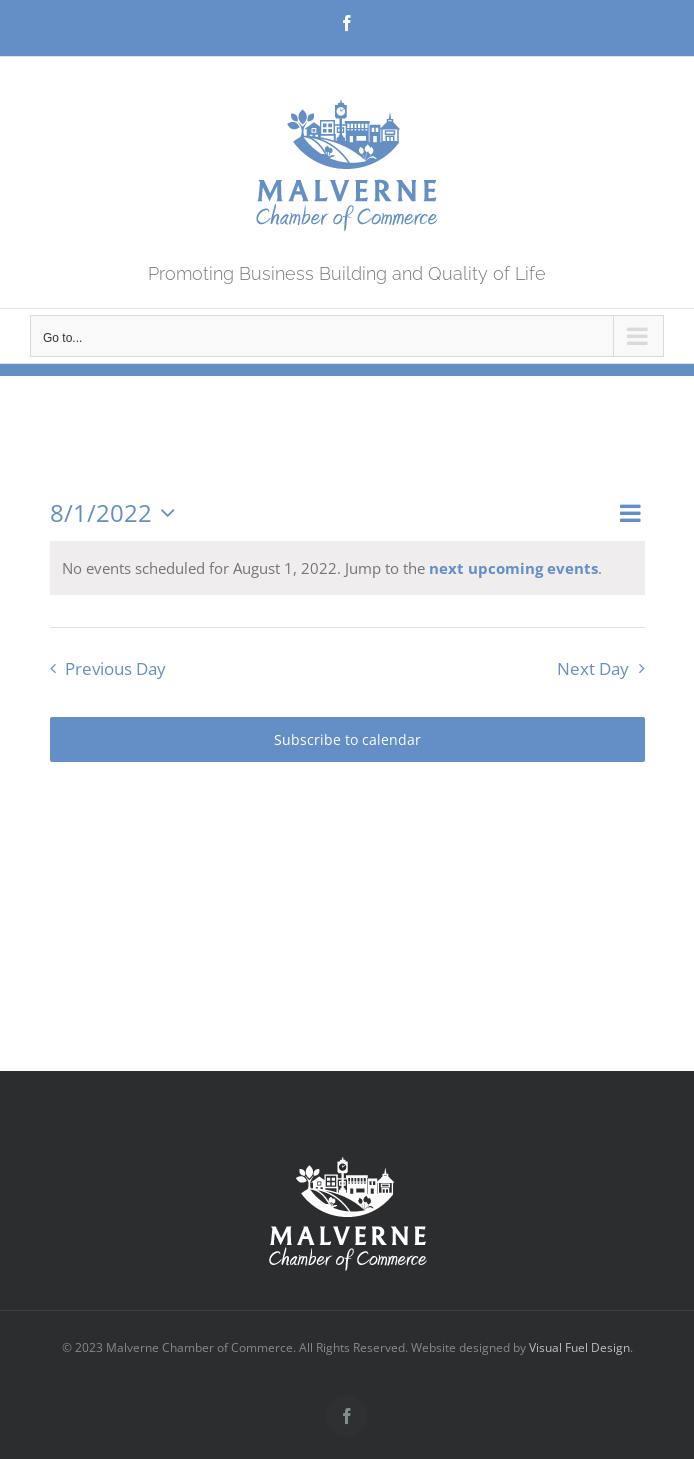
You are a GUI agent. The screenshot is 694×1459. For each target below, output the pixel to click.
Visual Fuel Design (579, 1347)
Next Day (593, 668)
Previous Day (115, 668)
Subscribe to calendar (347, 739)
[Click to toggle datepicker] (117, 513)
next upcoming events (513, 568)
